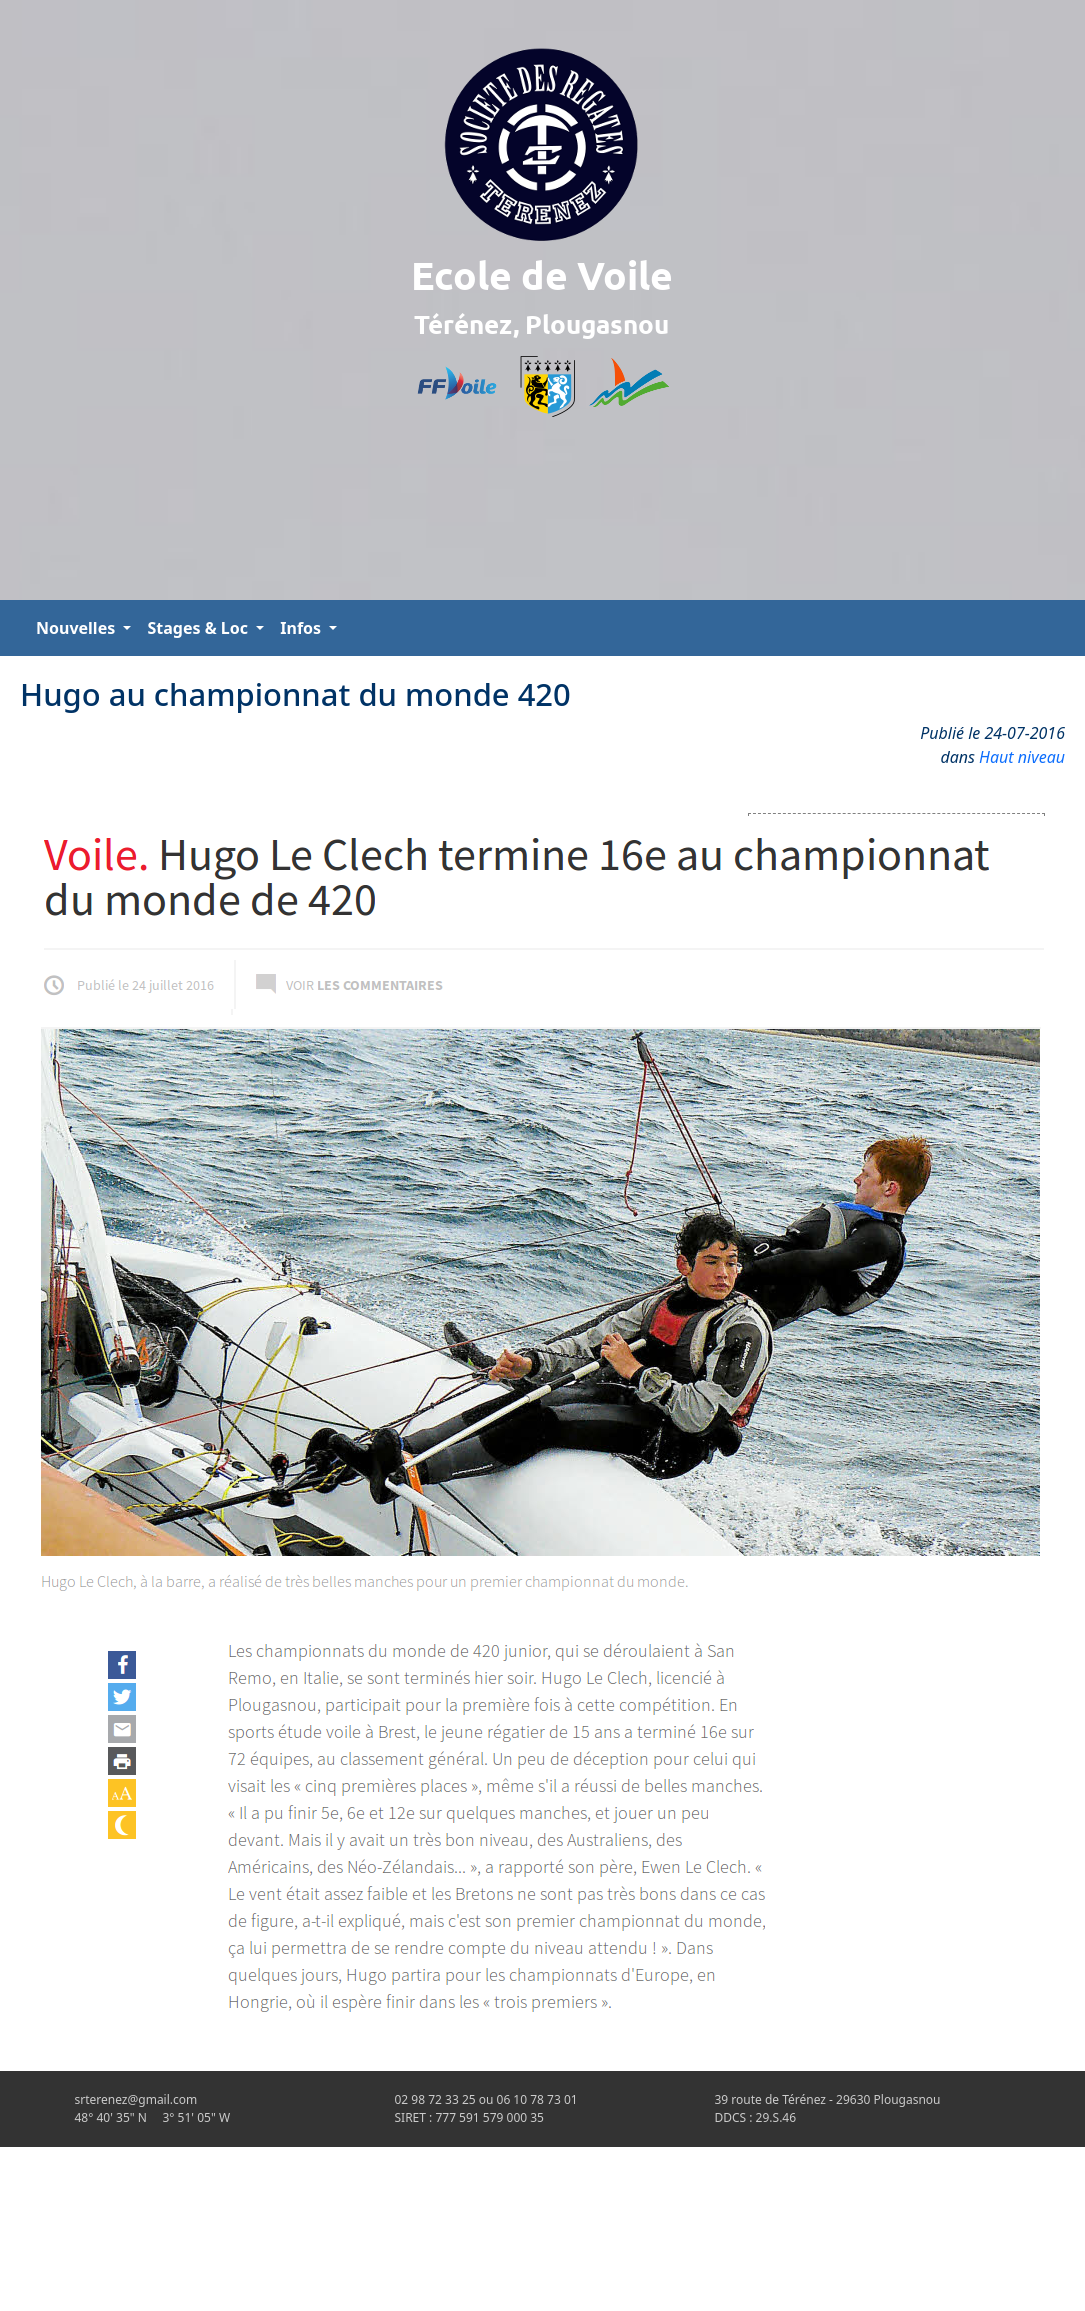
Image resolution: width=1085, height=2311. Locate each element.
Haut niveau (1022, 757)
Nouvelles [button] (77, 628)
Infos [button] (302, 628)
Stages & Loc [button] (199, 628)
